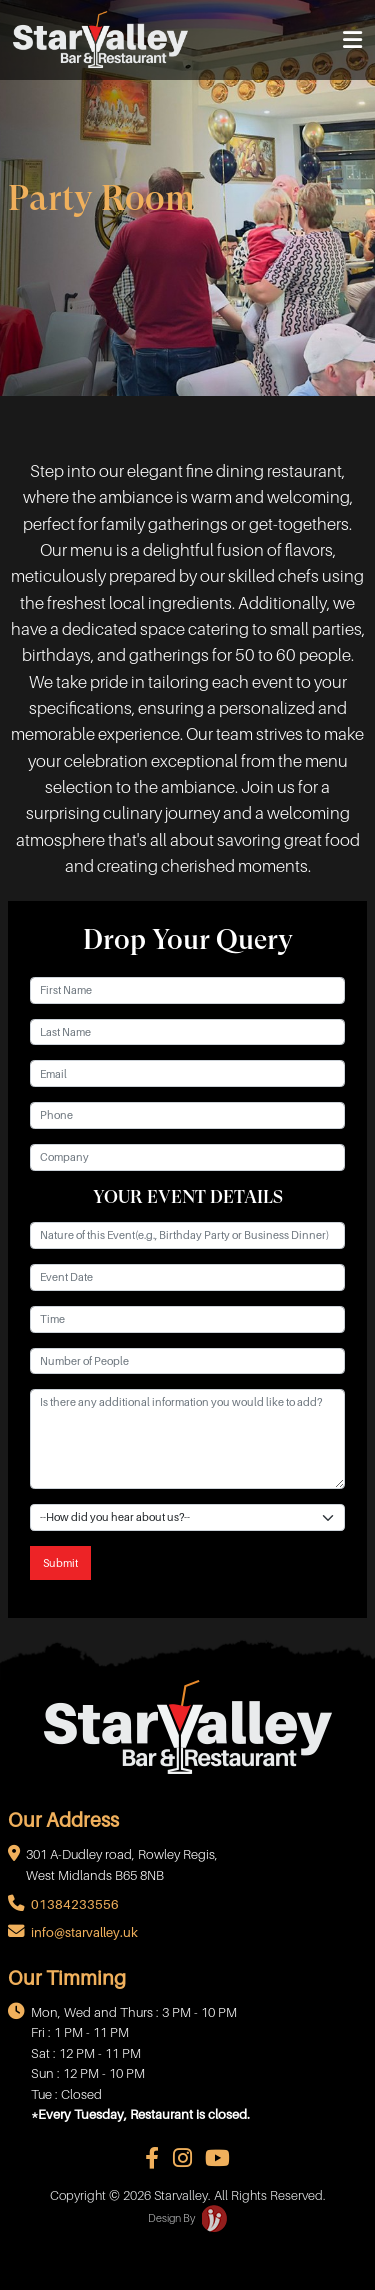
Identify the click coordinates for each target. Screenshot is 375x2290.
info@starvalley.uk (84, 1932)
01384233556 (75, 1904)
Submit (60, 1563)
